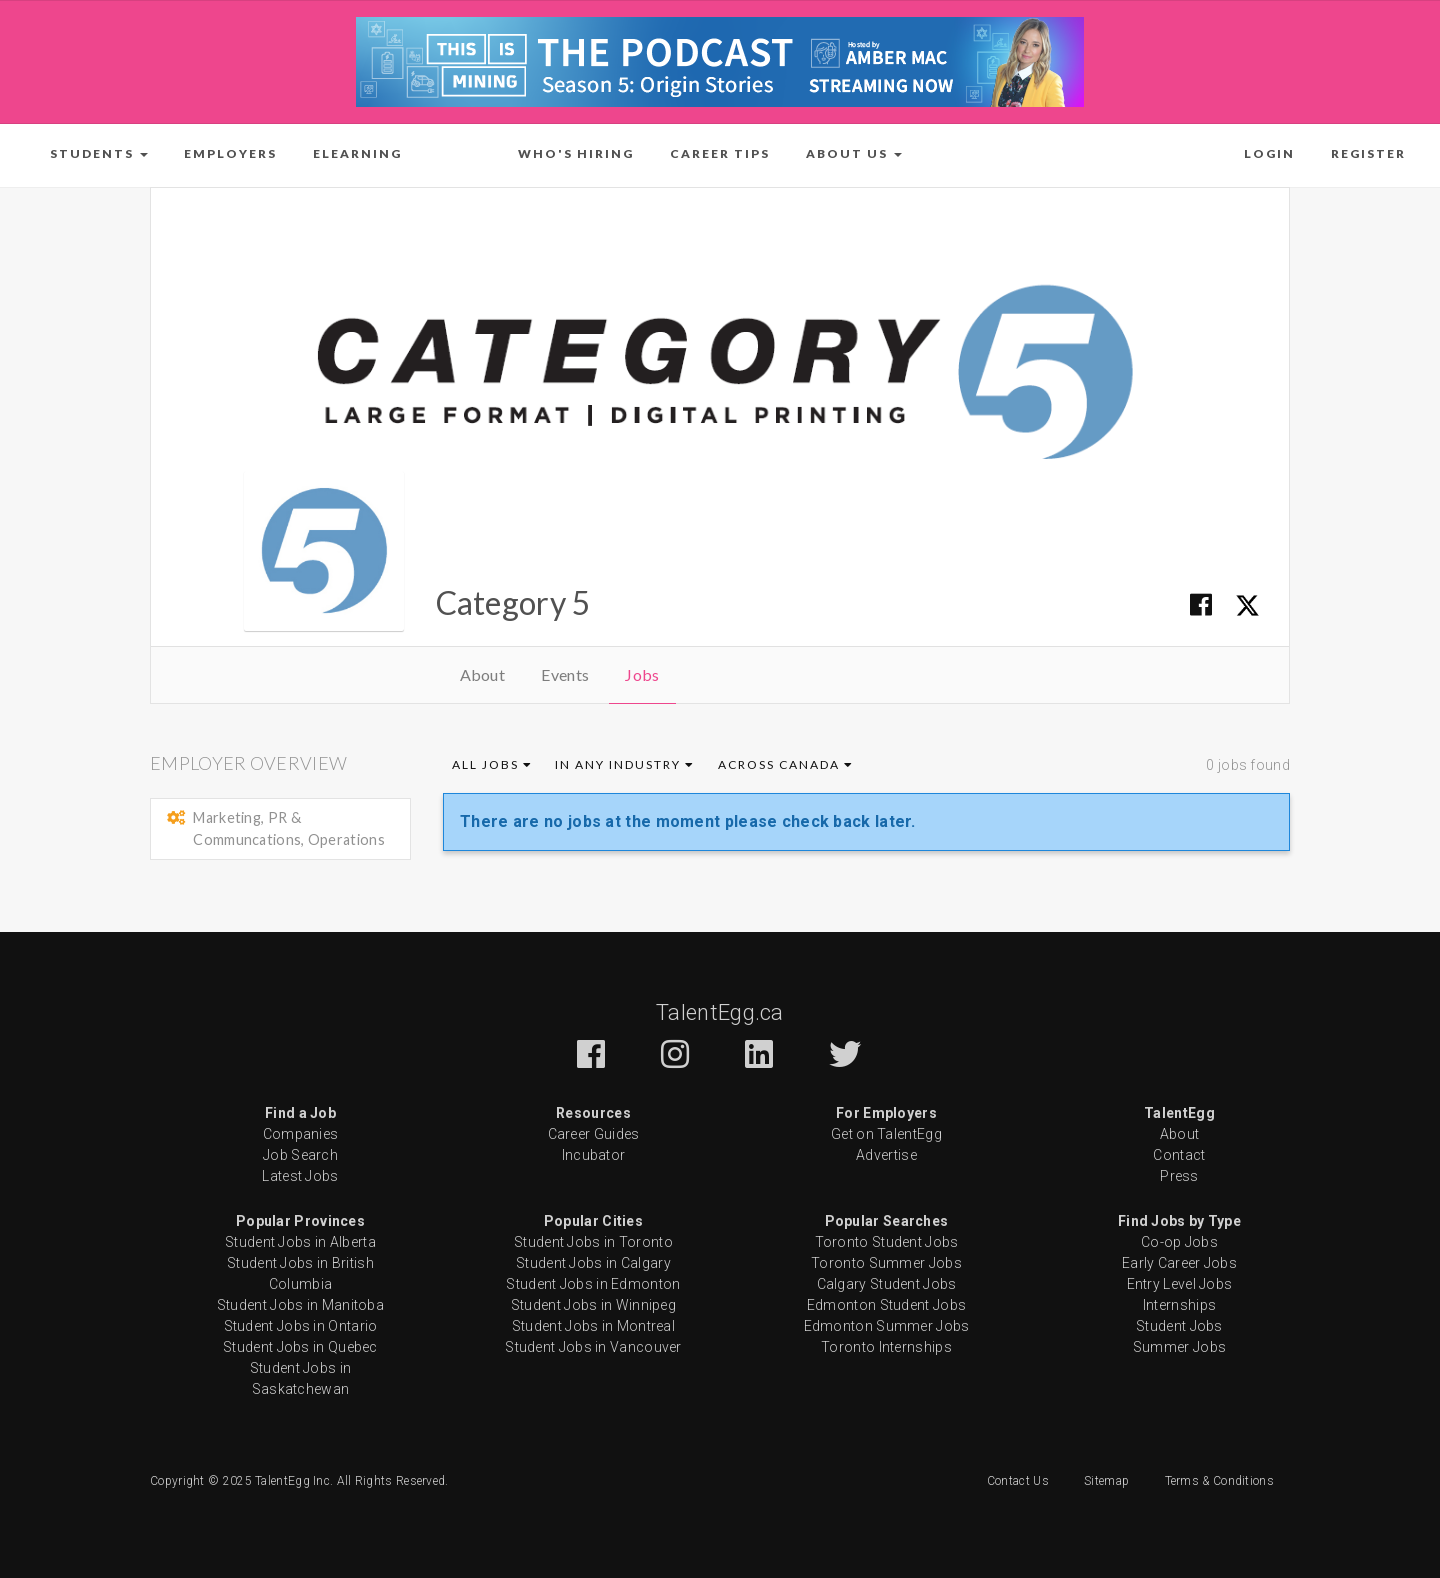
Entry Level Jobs (1180, 1284)
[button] (99, 154)
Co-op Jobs (1179, 1242)
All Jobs (492, 764)
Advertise (886, 1155)
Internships (1179, 1305)
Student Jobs (1179, 1326)
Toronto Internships (886, 1347)
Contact (1179, 1155)
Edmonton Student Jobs (886, 1305)
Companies (301, 1134)
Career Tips (720, 153)
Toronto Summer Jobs (886, 1263)
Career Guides (594, 1134)
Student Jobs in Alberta (300, 1242)
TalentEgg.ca (720, 1012)
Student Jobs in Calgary (593, 1263)
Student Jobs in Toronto (593, 1242)
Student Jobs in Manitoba (300, 1305)
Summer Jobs (1179, 1347)
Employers (230, 153)
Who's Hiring (576, 153)
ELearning (357, 153)
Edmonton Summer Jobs (887, 1326)
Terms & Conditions (1219, 1481)
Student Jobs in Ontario (301, 1326)
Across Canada (786, 764)
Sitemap (1106, 1481)
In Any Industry (625, 764)
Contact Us (1018, 1481)
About (483, 674)
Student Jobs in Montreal (593, 1326)
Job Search (300, 1155)
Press (1179, 1176)
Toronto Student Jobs (887, 1242)
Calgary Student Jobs (887, 1284)
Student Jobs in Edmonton (593, 1284)
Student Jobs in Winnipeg (593, 1305)
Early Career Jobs (1179, 1263)
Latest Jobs (300, 1176)
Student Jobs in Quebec (300, 1347)
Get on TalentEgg (886, 1134)
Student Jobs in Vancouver (593, 1347)
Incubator (594, 1155)
